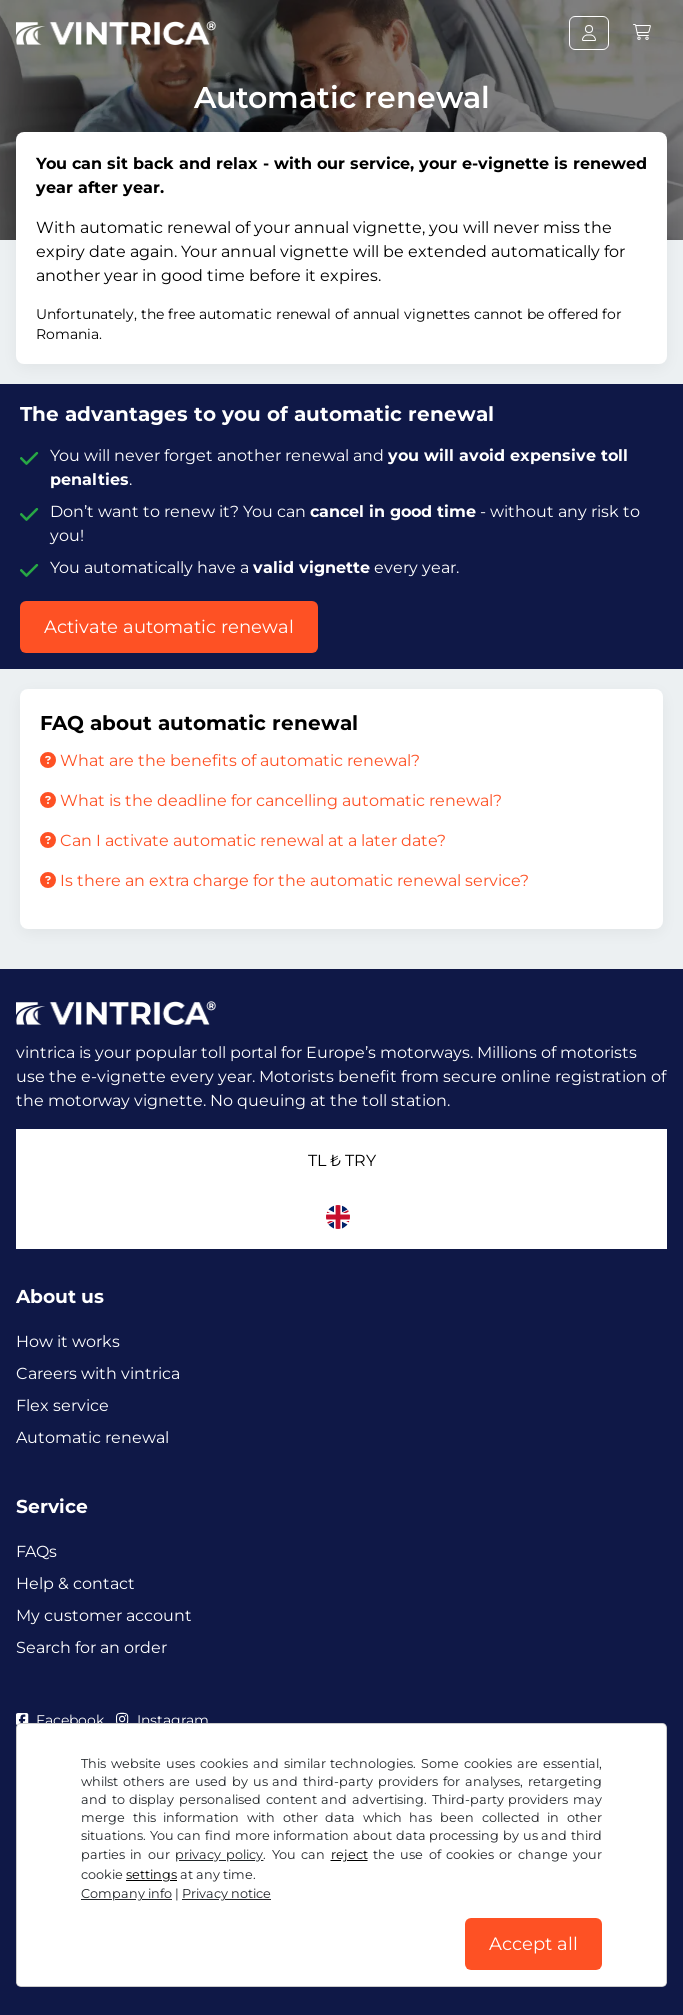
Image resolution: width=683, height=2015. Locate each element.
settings (151, 1874)
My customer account (104, 1615)
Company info (126, 1893)
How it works (68, 1341)
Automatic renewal (92, 1437)
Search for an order (91, 1647)
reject (349, 1854)
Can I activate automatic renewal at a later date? (243, 840)
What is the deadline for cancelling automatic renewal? (271, 800)
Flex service (62, 1405)
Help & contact (75, 1583)
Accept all (533, 1944)
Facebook (60, 1720)
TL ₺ (342, 1160)
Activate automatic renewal (169, 627)
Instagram (162, 1720)
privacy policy (219, 1854)
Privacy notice (226, 1893)
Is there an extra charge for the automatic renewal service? (284, 880)
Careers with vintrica (98, 1373)
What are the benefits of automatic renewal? (230, 760)
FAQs (36, 1551)
